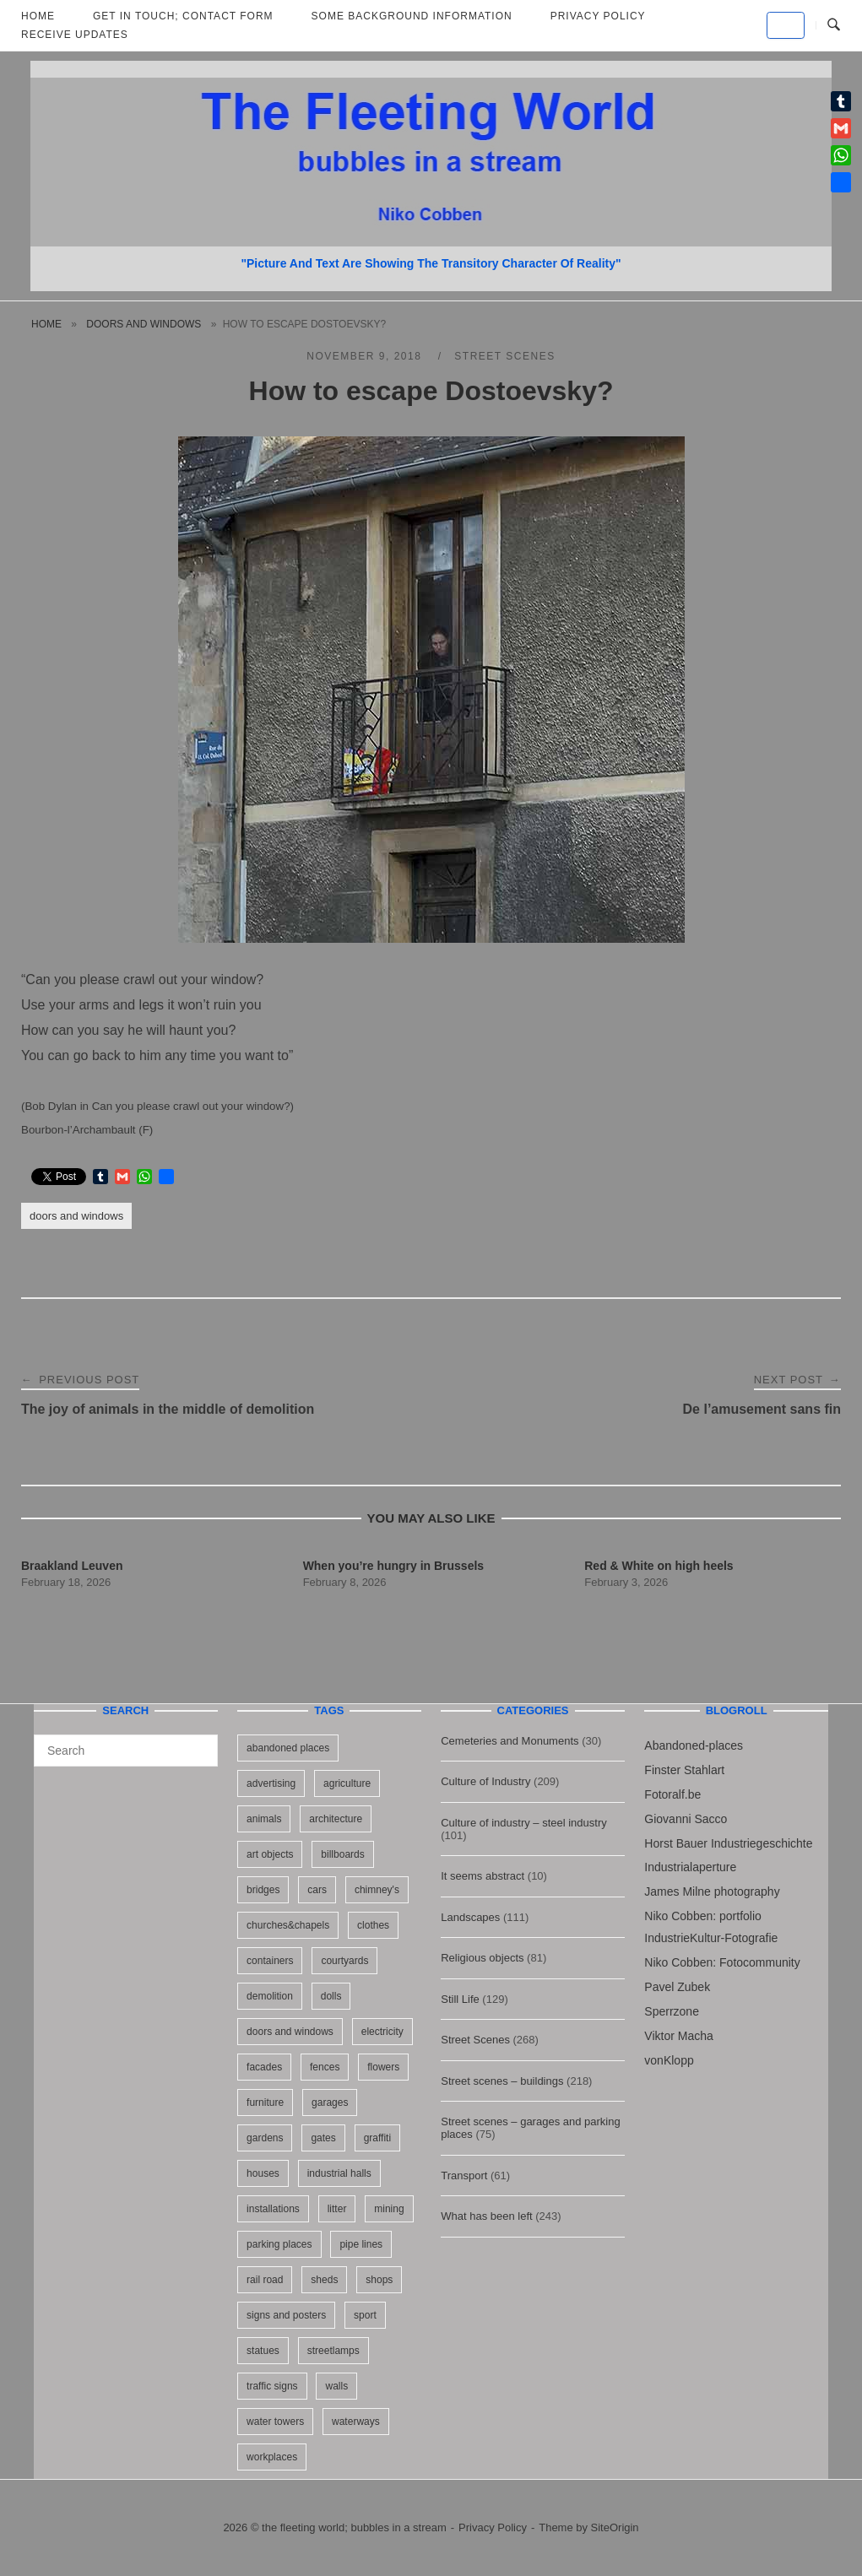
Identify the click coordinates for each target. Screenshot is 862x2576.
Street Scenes (504, 356)
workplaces (272, 2457)
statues (263, 2351)
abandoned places (288, 1748)
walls (336, 2386)
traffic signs (272, 2386)
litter (337, 2209)
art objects (270, 1854)
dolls (331, 1996)
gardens (265, 2138)
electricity (382, 2032)
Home (46, 324)
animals (264, 1819)
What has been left (486, 2216)
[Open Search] (834, 25)
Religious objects (482, 1957)
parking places (279, 2244)
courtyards (344, 1961)
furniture (265, 2102)
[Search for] (126, 1750)
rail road (265, 2280)
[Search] (198, 1743)
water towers (275, 2421)
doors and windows (143, 324)
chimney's (377, 1890)
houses (263, 2173)
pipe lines (360, 2244)
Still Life (460, 1999)
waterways (356, 2421)
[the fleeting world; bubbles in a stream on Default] (786, 25)
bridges (263, 1890)
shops (379, 2280)
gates (323, 2138)
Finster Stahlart (684, 1770)
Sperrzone (671, 2011)
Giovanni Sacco (685, 1819)
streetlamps (333, 2351)
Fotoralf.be (672, 1794)
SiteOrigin (615, 2527)
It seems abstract (482, 1876)
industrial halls (339, 2173)
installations (273, 2209)
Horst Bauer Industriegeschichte (728, 1843)
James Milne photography (711, 1891)
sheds (324, 2280)
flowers (383, 2067)
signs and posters (286, 2315)
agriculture (347, 1783)
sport (365, 2315)
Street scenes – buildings (502, 2081)
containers (270, 1961)
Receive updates (74, 35)
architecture (335, 1819)
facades (264, 2067)
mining (389, 2209)
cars (317, 1890)
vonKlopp (668, 2060)
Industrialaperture (690, 1867)
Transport (464, 2175)
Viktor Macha (678, 2036)
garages (330, 2102)
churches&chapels (288, 1925)
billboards (342, 1854)
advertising (271, 1783)
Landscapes (470, 1917)
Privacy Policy (492, 2527)
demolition (270, 1996)
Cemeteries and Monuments (509, 1740)
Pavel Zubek (677, 1987)
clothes (373, 1925)
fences (324, 2067)
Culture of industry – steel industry (524, 1822)
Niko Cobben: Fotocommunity (722, 1962)
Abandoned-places (693, 1745)
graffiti (377, 2138)
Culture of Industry (485, 1781)
